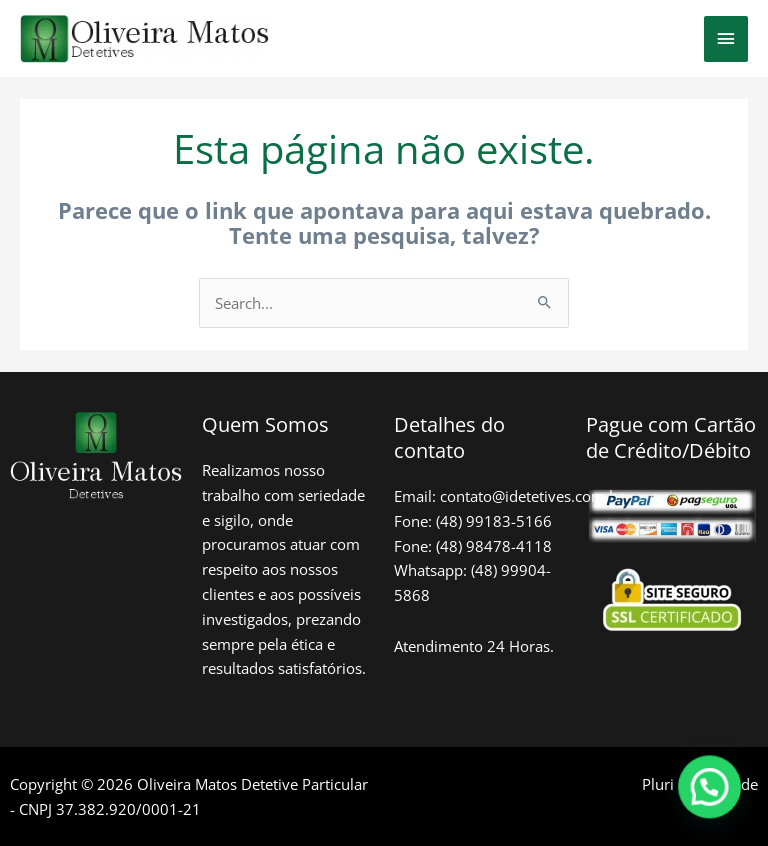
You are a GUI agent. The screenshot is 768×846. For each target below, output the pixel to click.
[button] (713, 795)
